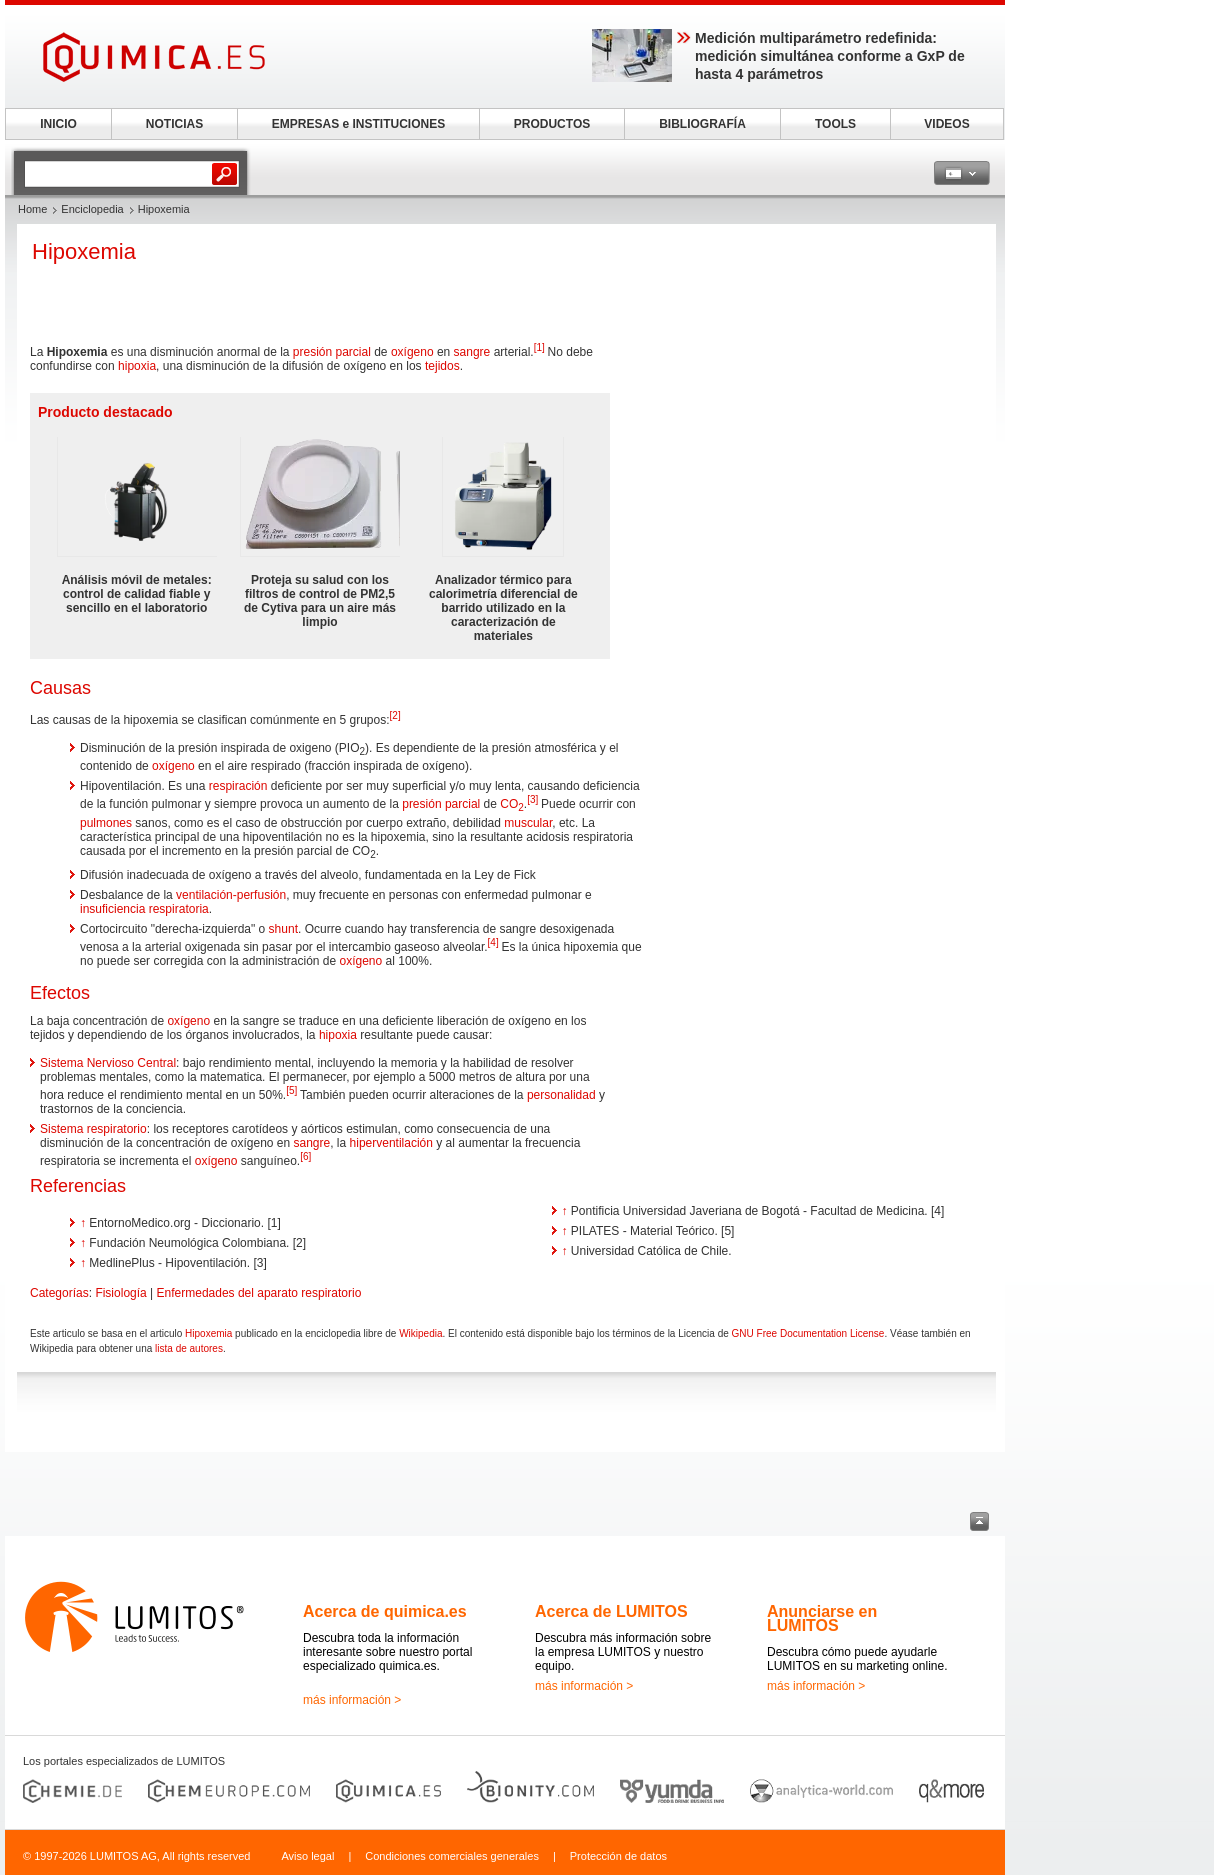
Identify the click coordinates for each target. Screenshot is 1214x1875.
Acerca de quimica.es (385, 1611)
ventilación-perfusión (231, 895)
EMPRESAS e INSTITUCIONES (358, 124)
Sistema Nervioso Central (108, 1063)
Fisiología (120, 1293)
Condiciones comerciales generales (452, 1856)
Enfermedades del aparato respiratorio (259, 1293)
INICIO (58, 124)
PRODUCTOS (552, 124)
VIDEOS (946, 124)
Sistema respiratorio (93, 1129)
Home (32, 209)
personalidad (561, 1095)
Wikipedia (420, 1333)
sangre (472, 352)
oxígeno (412, 352)
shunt (283, 929)
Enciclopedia (92, 209)
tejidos (442, 366)
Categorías (59, 1293)
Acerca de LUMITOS (611, 1611)
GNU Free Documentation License (808, 1333)
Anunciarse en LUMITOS (822, 1618)
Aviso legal (307, 1856)
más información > (352, 1700)
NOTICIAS (174, 124)
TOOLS (835, 124)
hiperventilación (391, 1143)
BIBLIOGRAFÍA (702, 124)
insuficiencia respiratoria (144, 909)
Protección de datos (618, 1856)
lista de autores (189, 1348)
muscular (528, 823)
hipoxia (137, 366)
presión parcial (332, 352)
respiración (238, 786)
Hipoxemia (208, 1333)
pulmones (106, 823)
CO (512, 804)
